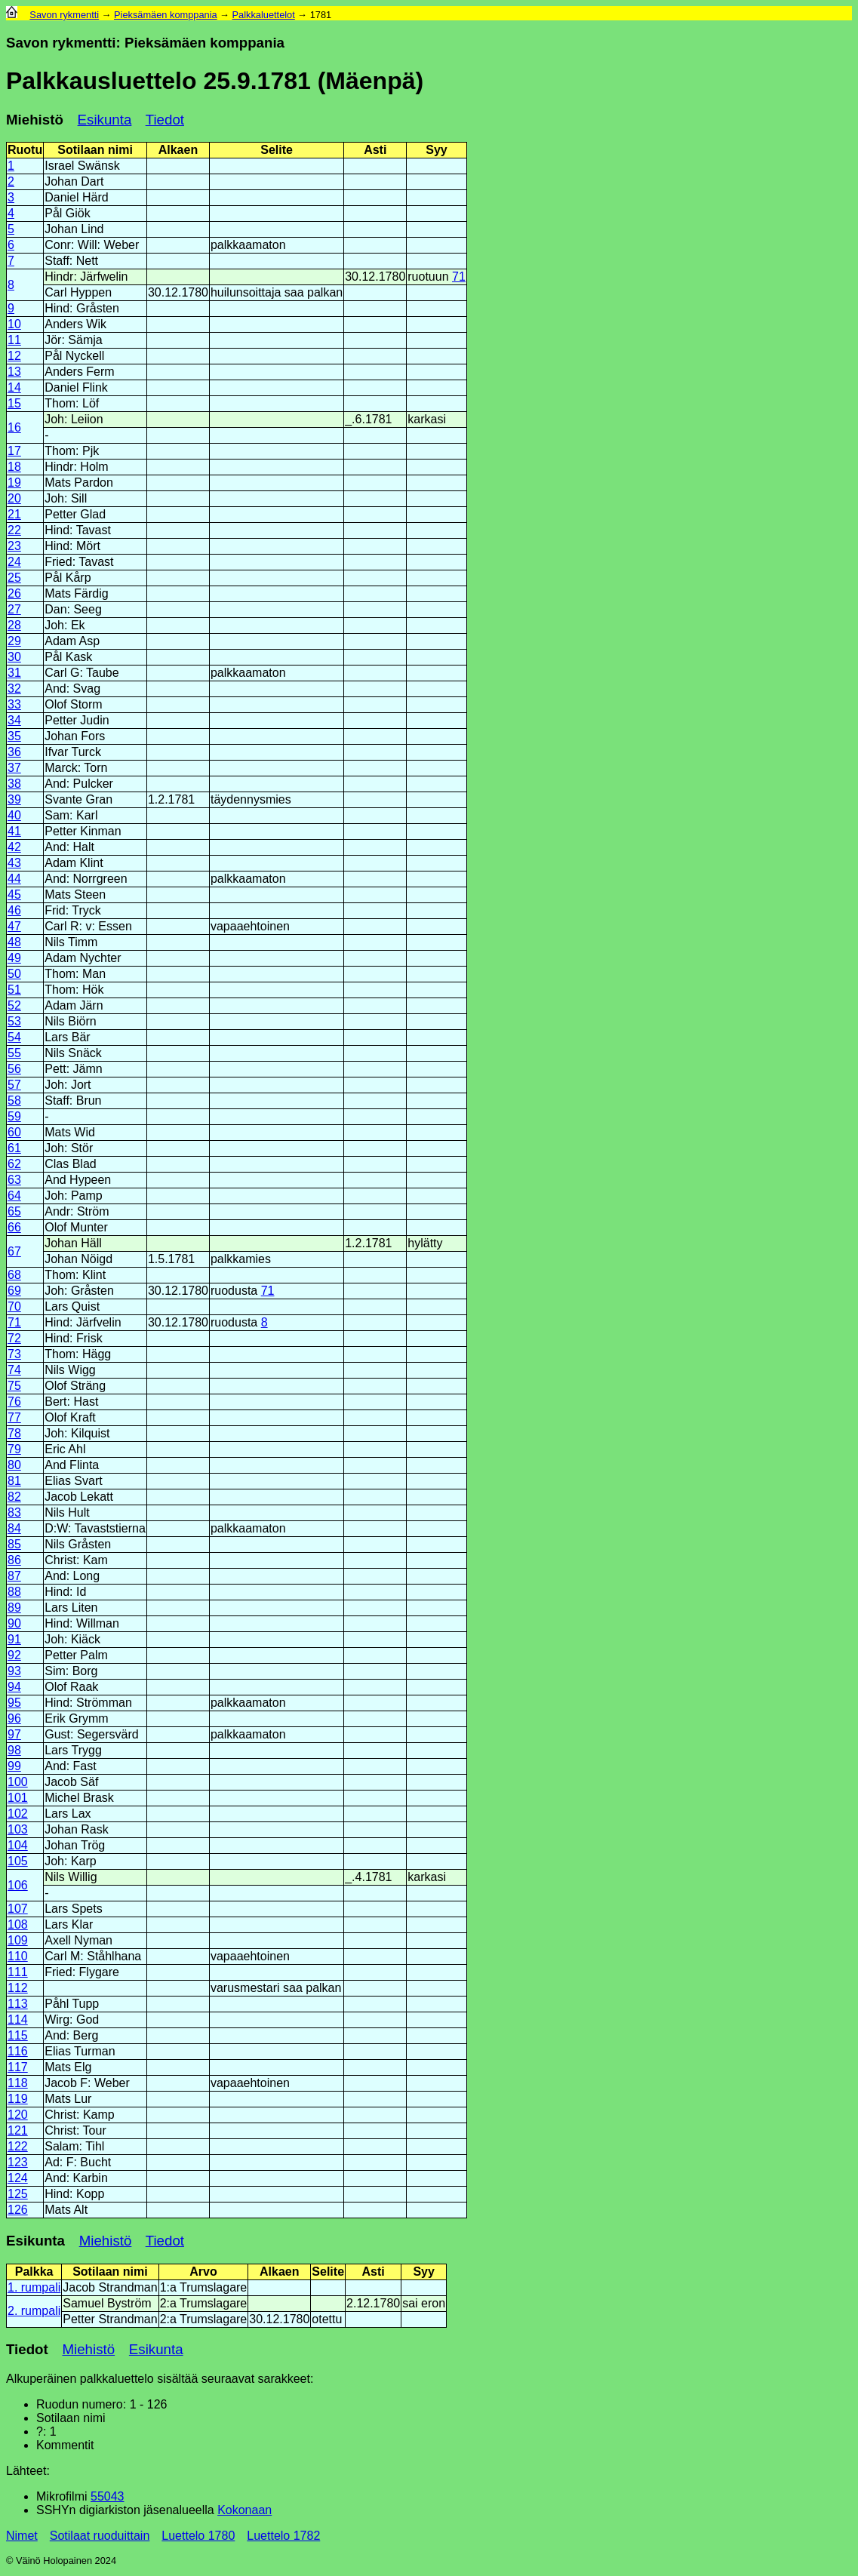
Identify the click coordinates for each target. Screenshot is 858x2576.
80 (14, 1465)
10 (14, 324)
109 (18, 1940)
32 (14, 688)
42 (14, 847)
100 (18, 1781)
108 (18, 1924)
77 (14, 1417)
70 (14, 1306)
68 (14, 1274)
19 (14, 482)
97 (14, 1734)
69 (14, 1290)
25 (14, 577)
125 (18, 2193)
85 (14, 1544)
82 (14, 1496)
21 (14, 514)
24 (14, 561)
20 (14, 498)
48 (14, 942)
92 (14, 1655)
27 (14, 609)
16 (14, 427)
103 (18, 1829)
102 (18, 1813)
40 (14, 815)
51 (14, 989)
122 (18, 2146)
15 (14, 403)
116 (18, 2051)
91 (14, 1639)
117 (18, 2067)
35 (14, 736)
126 (18, 2209)
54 (14, 1037)
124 (18, 2178)
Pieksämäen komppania (165, 14)
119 (18, 2098)
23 (14, 545)
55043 (108, 2496)
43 (14, 862)
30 (14, 656)
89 (14, 1607)
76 (14, 1401)
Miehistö (34, 120)
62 (14, 1163)
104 (18, 1845)
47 (14, 926)
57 (14, 1084)
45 (14, 894)
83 (14, 1512)
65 (14, 1211)
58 (14, 1100)
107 (18, 1908)
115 (18, 2035)
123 (18, 2162)
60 (14, 1132)
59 (14, 1116)
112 (18, 1987)
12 (14, 355)
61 (14, 1148)
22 (14, 530)
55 (14, 1053)
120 (18, 2114)
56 (14, 1068)
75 (14, 1385)
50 (14, 973)
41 (14, 831)
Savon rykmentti (64, 14)
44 (14, 878)
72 (14, 1338)
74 (14, 1369)
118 (18, 2082)
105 (18, 1861)
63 (14, 1179)
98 (14, 1750)
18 (14, 466)
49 (14, 957)
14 (14, 387)
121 (18, 2130)
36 (14, 751)
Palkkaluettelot (263, 14)
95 (14, 1702)
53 (14, 1021)
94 (14, 1686)
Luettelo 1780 (198, 2535)
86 (14, 1560)
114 (18, 2019)
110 (18, 1956)
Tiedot (165, 120)
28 (14, 625)
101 (18, 1797)
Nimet (22, 2535)
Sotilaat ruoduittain (100, 2535)
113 (18, 2003)
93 (14, 1671)
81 (14, 1480)
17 (14, 450)
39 (14, 799)
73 (14, 1354)
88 (14, 1591)
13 (14, 371)
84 (14, 1528)
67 (14, 1251)
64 (14, 1195)
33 (14, 704)
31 (14, 672)
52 (14, 1005)
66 (14, 1227)
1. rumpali (34, 2287)
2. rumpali (34, 2310)
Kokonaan (244, 2510)
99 (14, 1766)
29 (14, 641)
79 (14, 1449)
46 (14, 910)
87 (14, 1575)
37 (14, 767)
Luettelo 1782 (283, 2535)
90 (14, 1623)
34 (14, 720)
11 (14, 340)
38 (14, 783)
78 (14, 1433)
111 (18, 1972)
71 (459, 276)
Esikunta (105, 120)
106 (18, 1885)
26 (14, 593)
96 (14, 1718)
